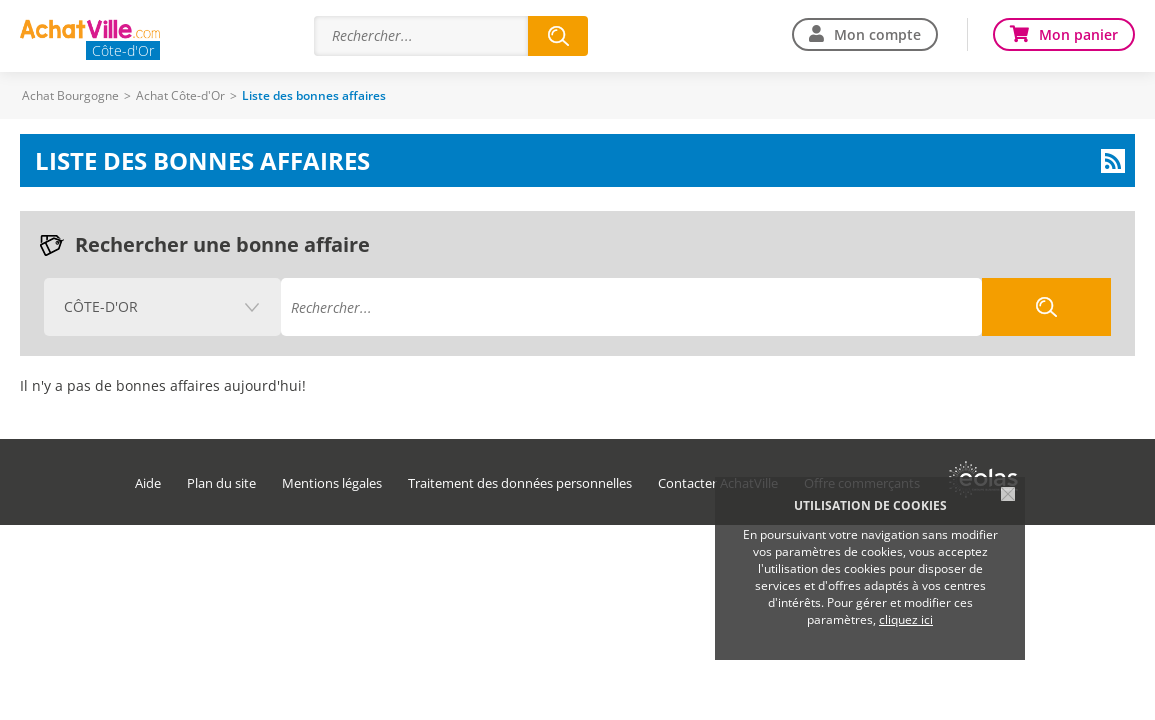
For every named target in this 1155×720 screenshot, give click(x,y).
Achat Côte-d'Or (180, 95)
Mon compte (877, 34)
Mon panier (1078, 34)
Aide (148, 483)
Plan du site (221, 483)
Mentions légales (332, 483)
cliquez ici (906, 619)
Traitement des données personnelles (520, 483)
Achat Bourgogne (70, 95)
